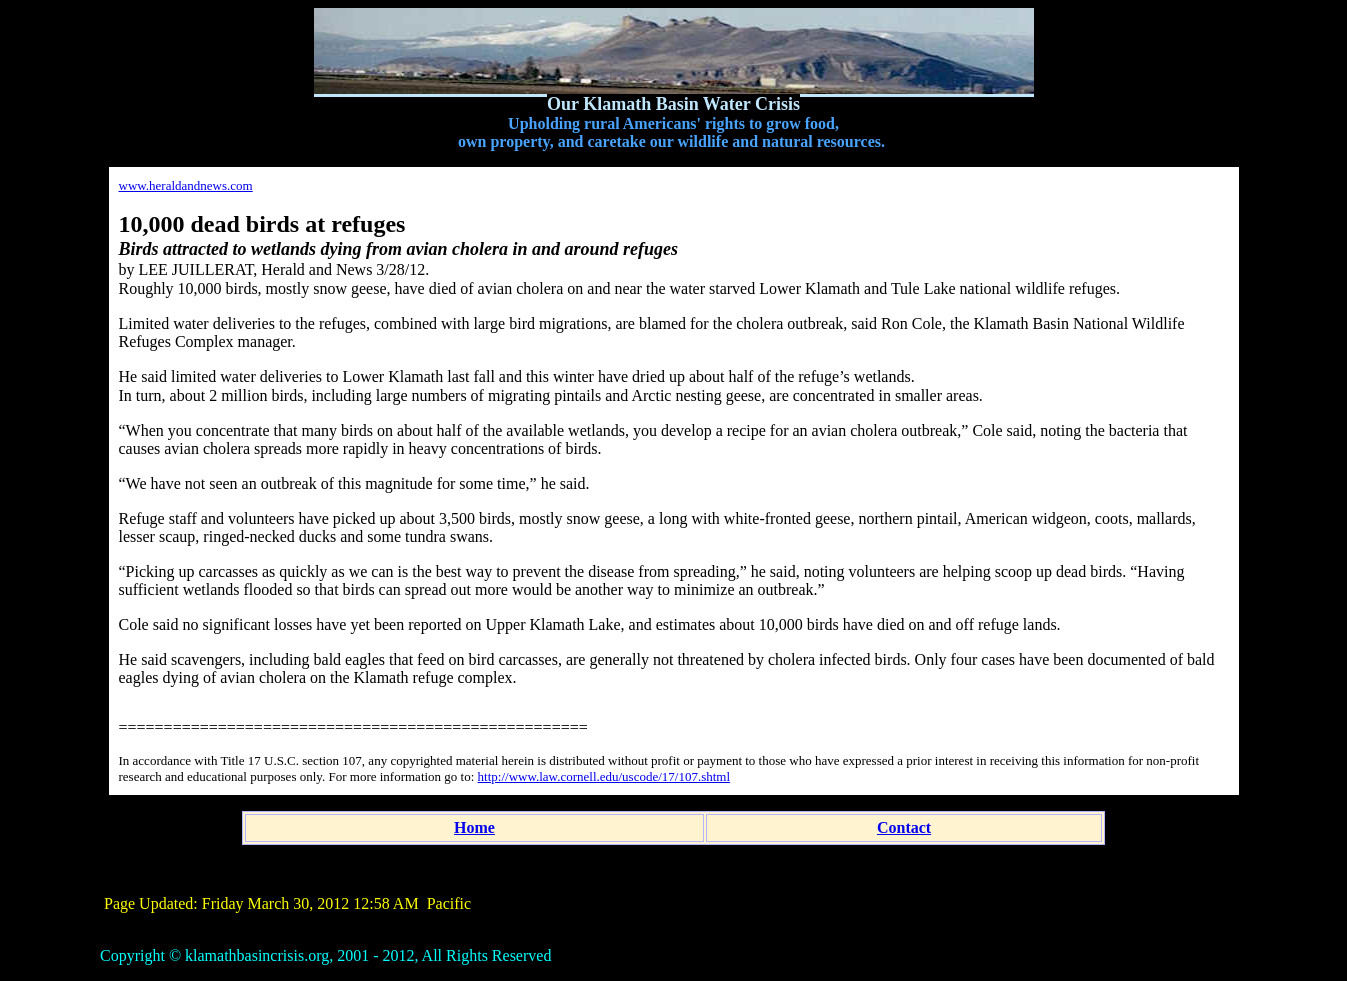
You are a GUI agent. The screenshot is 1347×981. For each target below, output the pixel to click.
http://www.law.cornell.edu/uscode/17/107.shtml (604, 776)
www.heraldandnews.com (186, 185)
